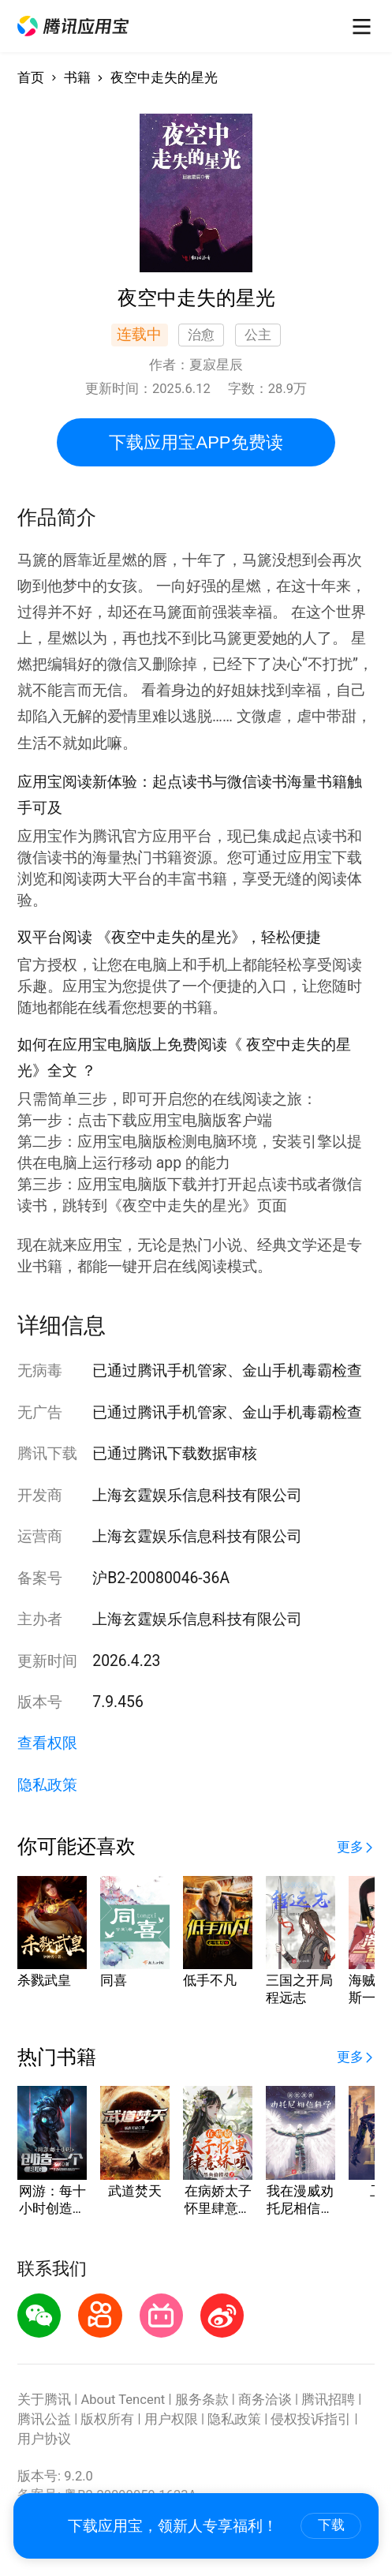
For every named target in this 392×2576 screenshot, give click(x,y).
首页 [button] (30, 77)
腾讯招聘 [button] (328, 2399)
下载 (331, 2525)
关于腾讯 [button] (44, 2399)
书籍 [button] (77, 77)
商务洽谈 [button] (265, 2399)
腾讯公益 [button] (44, 2419)
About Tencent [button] (122, 2399)
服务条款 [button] (202, 2399)
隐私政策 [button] (47, 1785)
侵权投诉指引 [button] (311, 2419)
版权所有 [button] (107, 2419)
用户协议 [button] (44, 2439)
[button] (73, 26)
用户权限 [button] (171, 2419)
